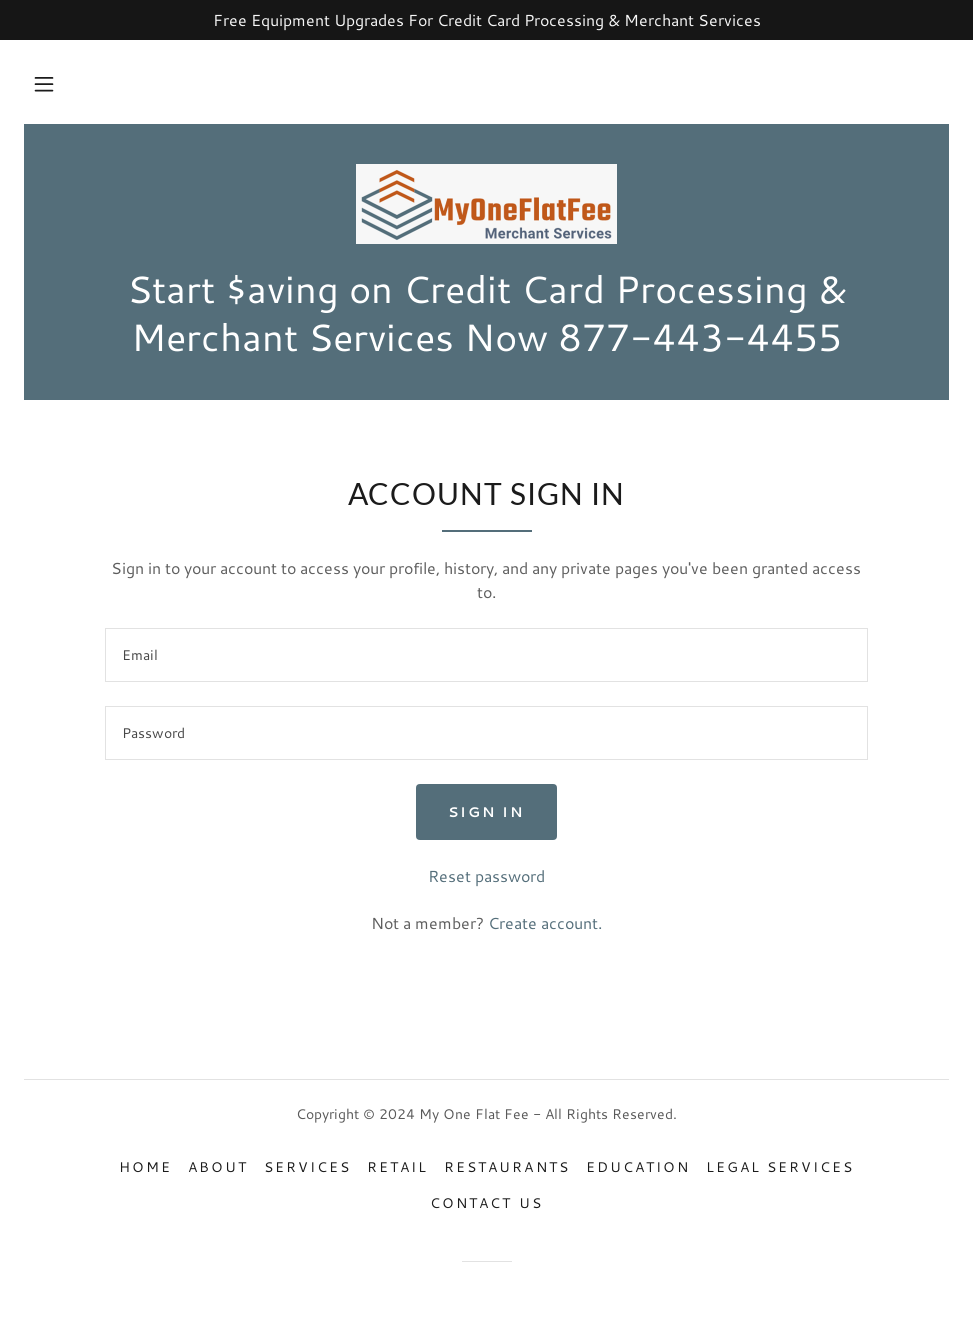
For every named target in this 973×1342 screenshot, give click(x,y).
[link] (486, 204)
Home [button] (145, 1167)
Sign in (486, 812)
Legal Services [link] (780, 1167)
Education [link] (638, 1167)
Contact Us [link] (486, 1203)
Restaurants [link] (506, 1167)
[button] (44, 84)
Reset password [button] (486, 875)
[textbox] (486, 655)
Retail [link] (397, 1167)
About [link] (218, 1167)
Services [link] (307, 1167)
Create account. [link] (545, 922)
